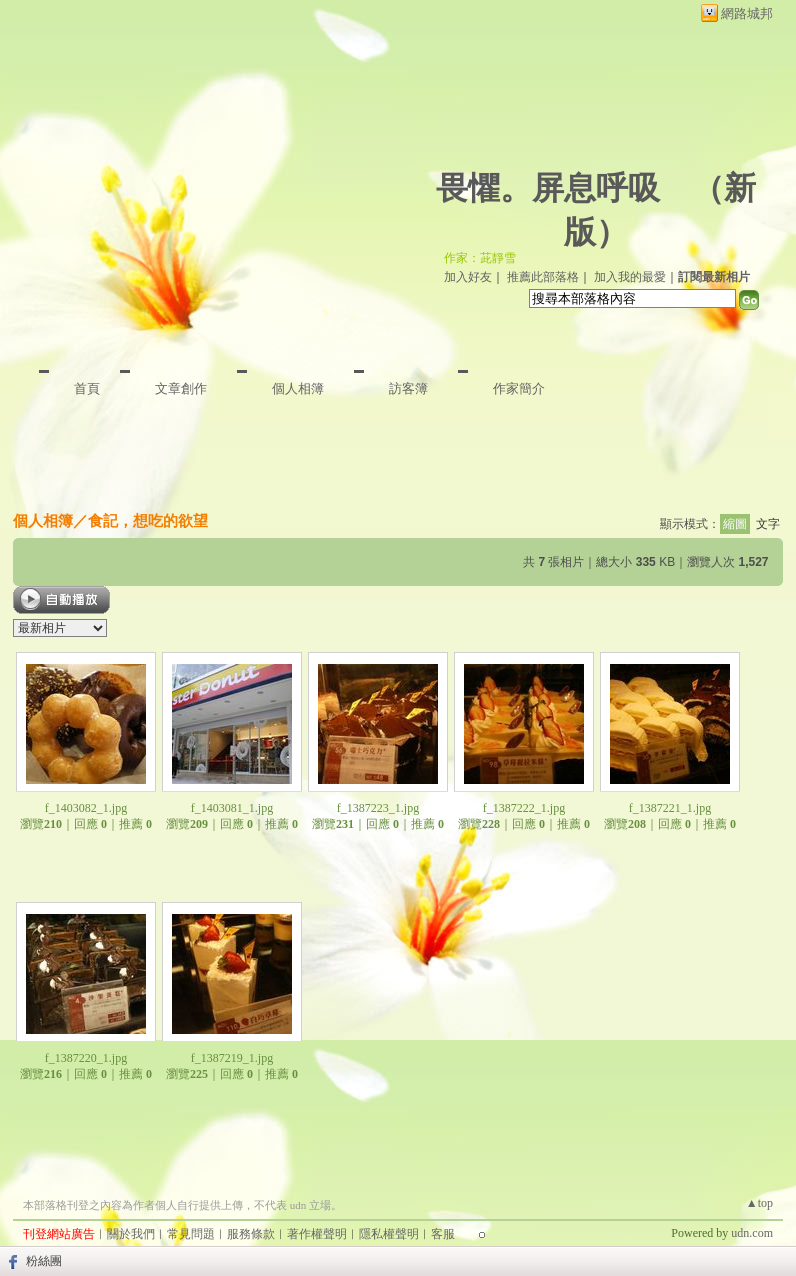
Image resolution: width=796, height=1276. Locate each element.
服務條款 (251, 1234)
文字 (768, 524)
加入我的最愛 (630, 277)
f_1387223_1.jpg (378, 808)
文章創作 (181, 388)
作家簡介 (519, 388)
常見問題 (191, 1234)
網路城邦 (747, 13)
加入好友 (468, 277)
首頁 (87, 388)
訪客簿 (408, 388)
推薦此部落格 (543, 277)
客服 (443, 1234)
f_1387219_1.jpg (232, 1058)
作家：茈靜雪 (480, 258)
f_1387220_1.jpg (86, 1058)
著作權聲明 (317, 1234)
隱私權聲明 (389, 1234)
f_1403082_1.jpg (86, 808)
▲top (759, 1203)
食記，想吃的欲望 (148, 520)
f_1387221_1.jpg (670, 808)
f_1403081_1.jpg (232, 808)
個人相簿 (298, 388)
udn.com (752, 1233)
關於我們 (131, 1234)
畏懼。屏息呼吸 (548, 188)
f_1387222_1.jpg (524, 808)
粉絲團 (44, 1261)
